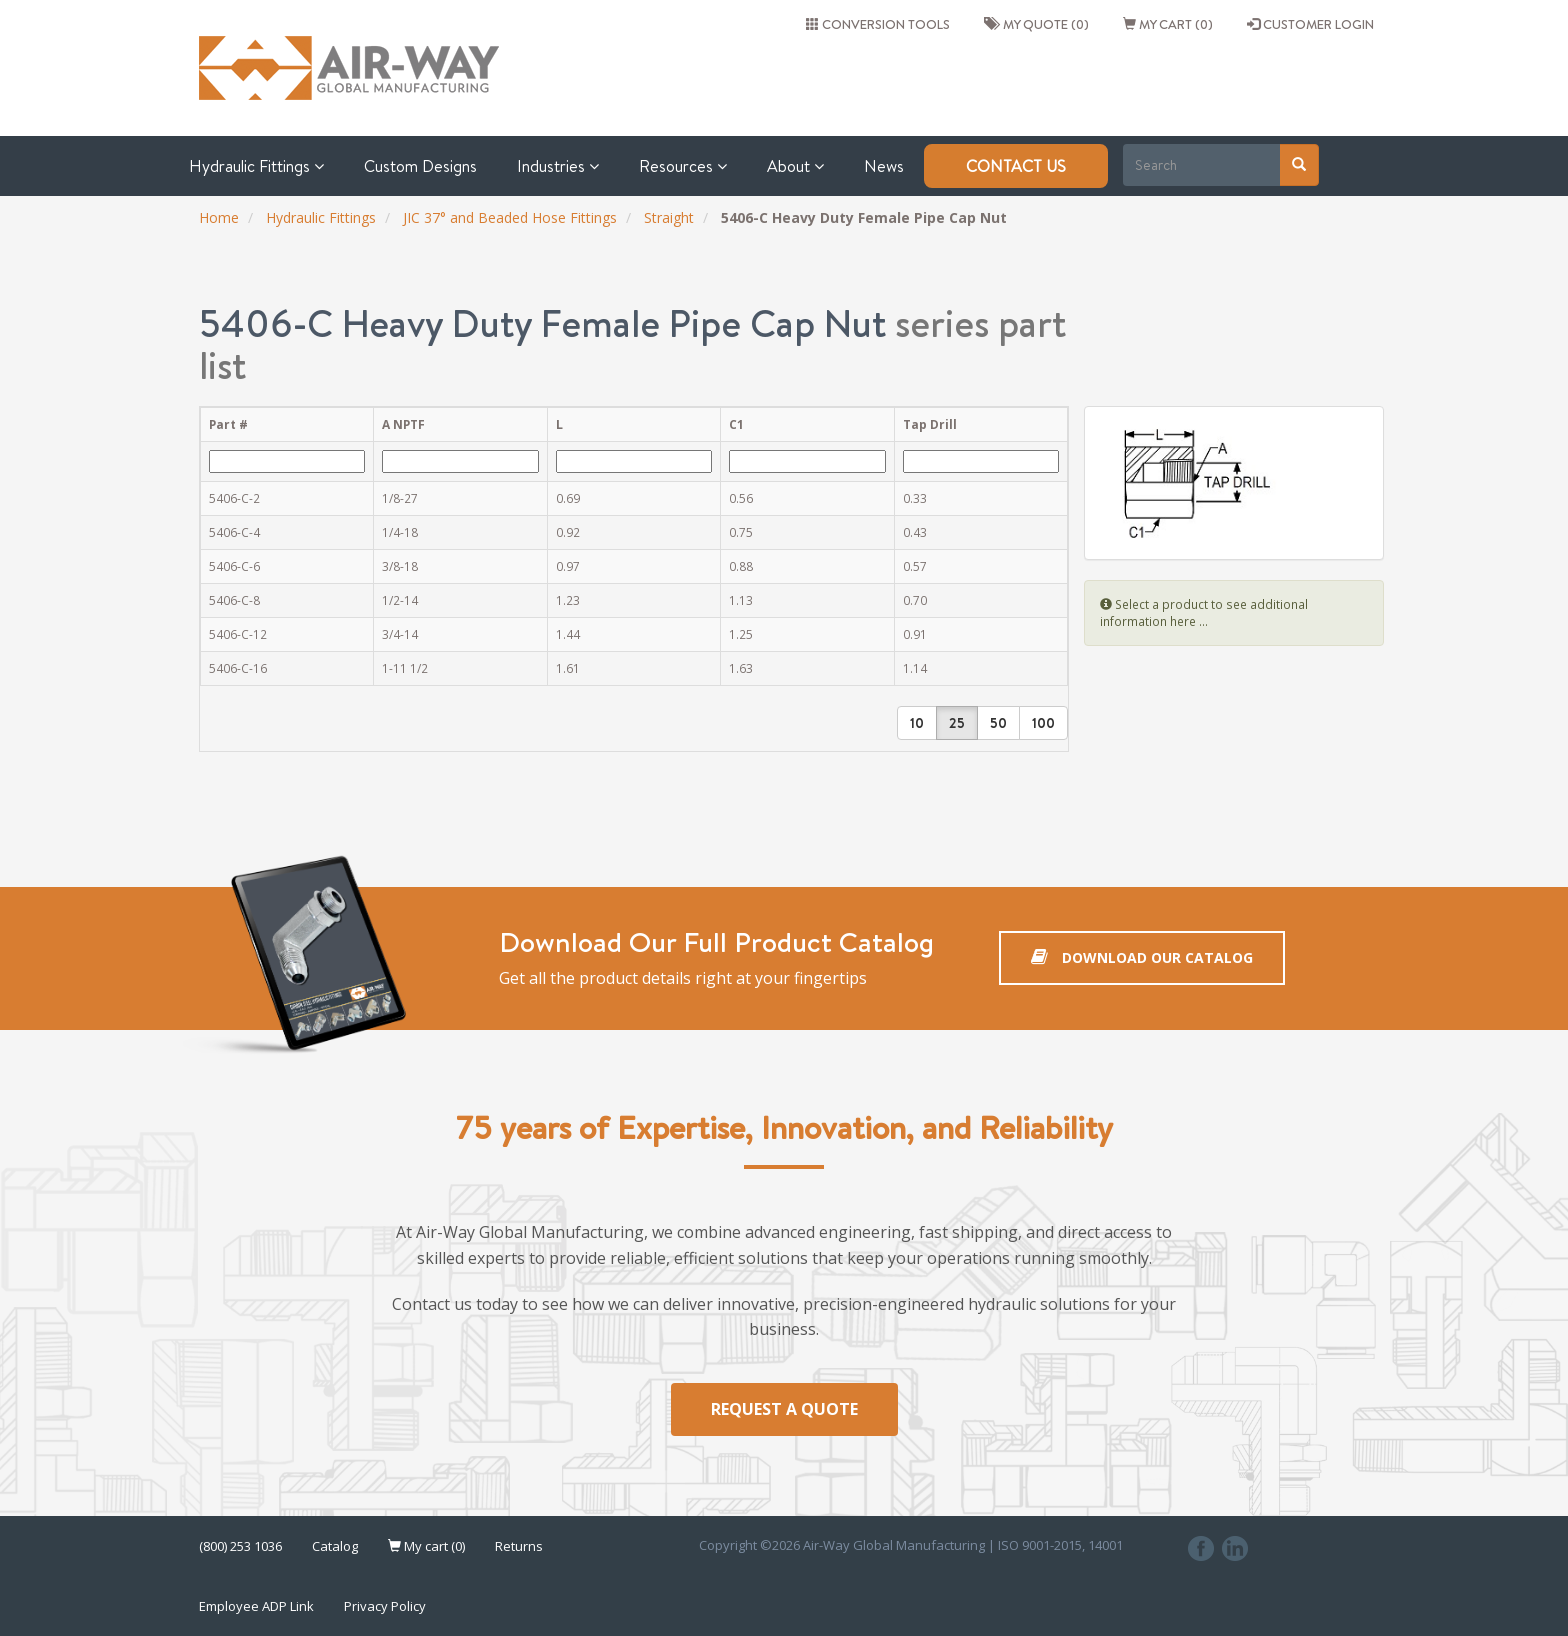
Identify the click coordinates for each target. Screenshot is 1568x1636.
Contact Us (1016, 166)
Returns (519, 1546)
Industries (558, 166)
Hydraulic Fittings (256, 166)
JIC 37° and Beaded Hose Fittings (510, 217)
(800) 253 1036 (240, 1546)
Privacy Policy (385, 1606)
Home (219, 217)
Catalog (335, 1546)
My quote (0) (1036, 24)
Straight (669, 217)
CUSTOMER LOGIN (1310, 24)
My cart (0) (1168, 24)
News (884, 166)
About (795, 166)
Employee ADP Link (256, 1606)
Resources (683, 166)
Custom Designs (420, 166)
